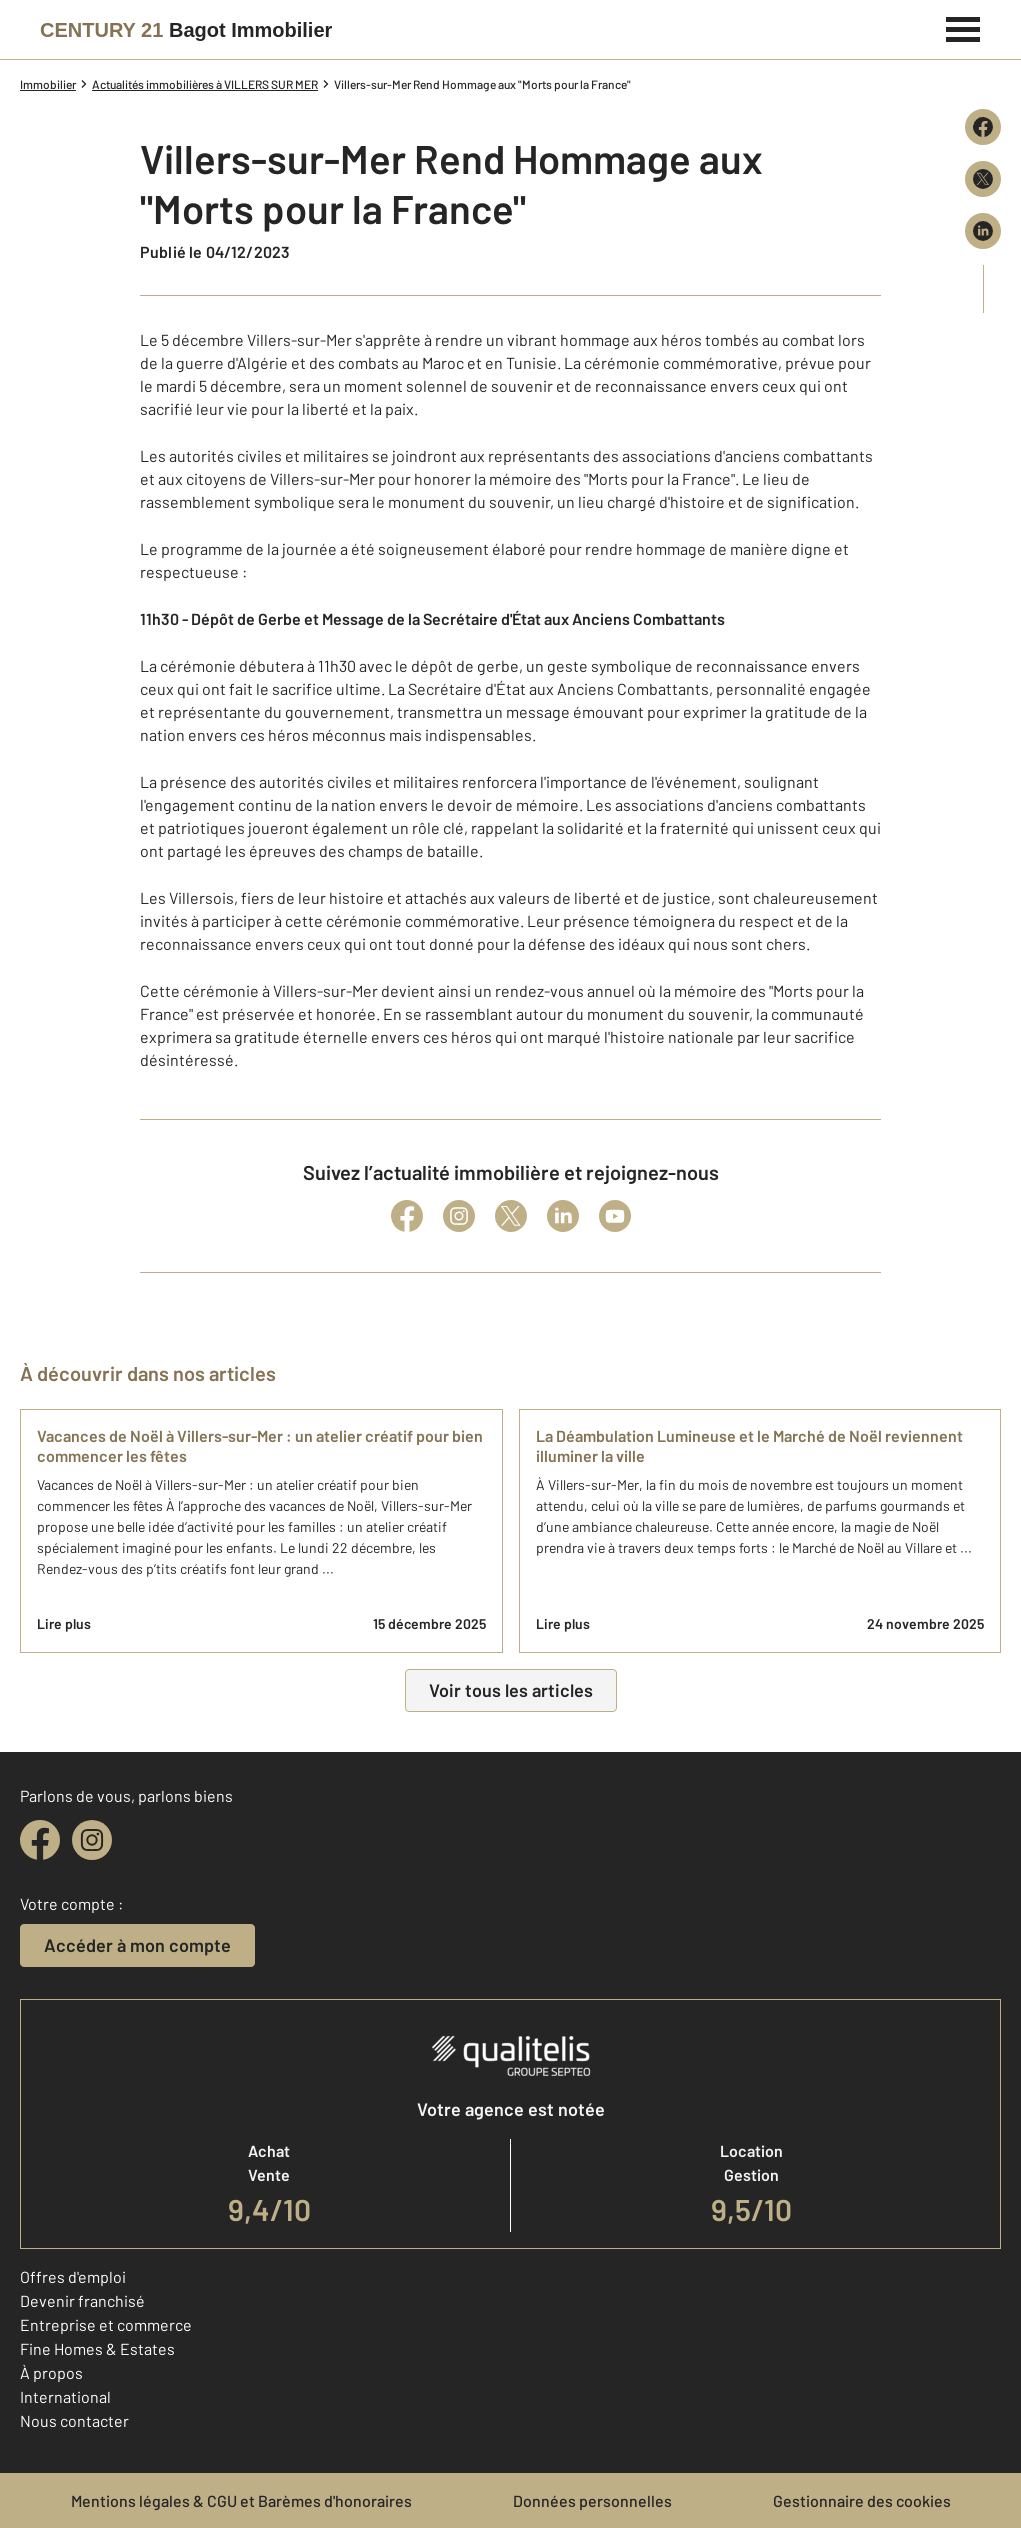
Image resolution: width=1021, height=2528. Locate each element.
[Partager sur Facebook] (983, 127)
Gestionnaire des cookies (862, 2500)
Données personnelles (592, 2500)
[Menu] (963, 27)
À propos (51, 2372)
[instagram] (92, 1840)
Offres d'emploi (73, 2276)
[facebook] (40, 1840)
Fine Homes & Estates (97, 2348)
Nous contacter (74, 2420)
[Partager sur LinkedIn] (983, 231)
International (65, 2396)
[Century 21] (186, 30)
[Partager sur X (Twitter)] (983, 179)
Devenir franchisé (82, 2300)
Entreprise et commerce (106, 2324)
